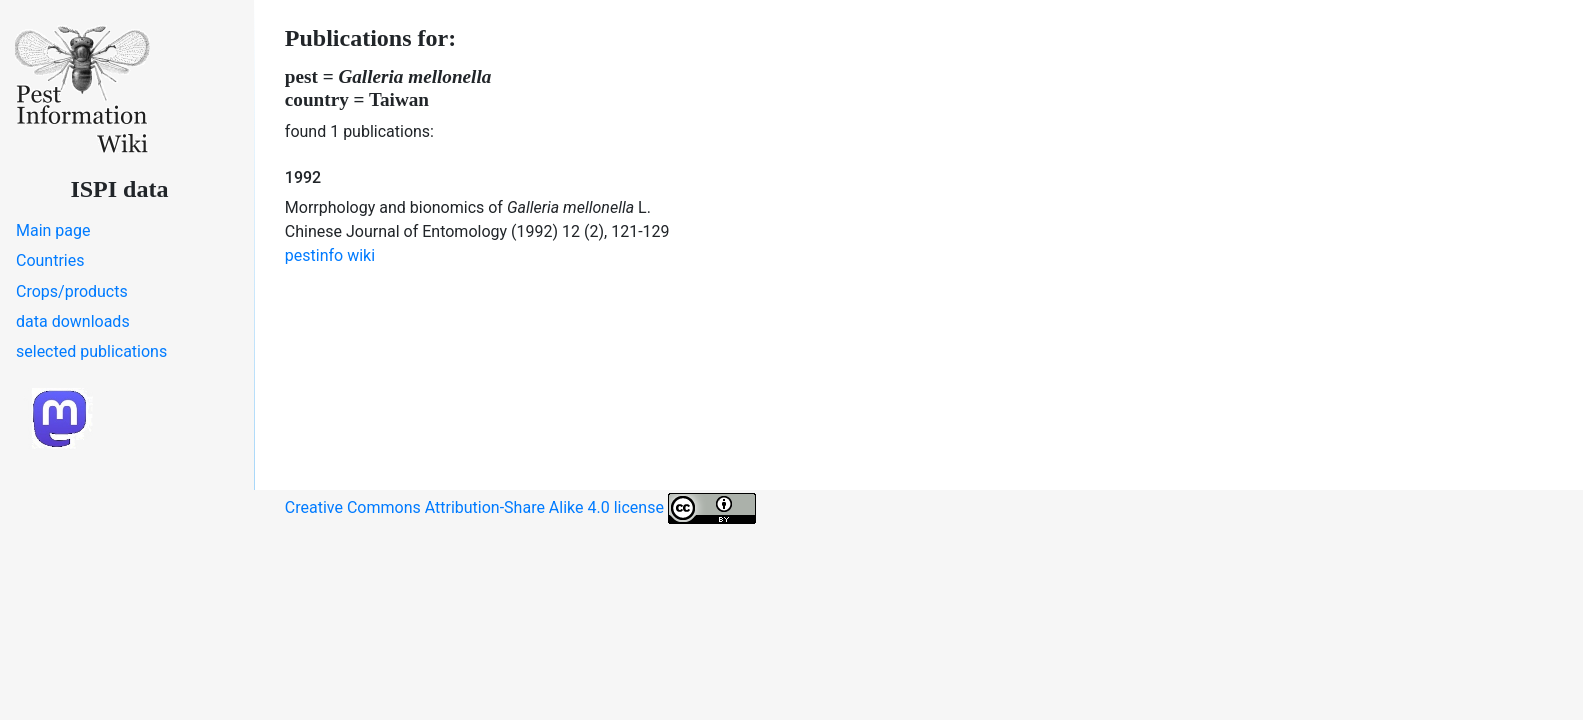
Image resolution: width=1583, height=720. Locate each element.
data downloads (73, 321)
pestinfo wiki (330, 255)
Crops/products (72, 291)
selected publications (91, 351)
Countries (50, 260)
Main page (53, 230)
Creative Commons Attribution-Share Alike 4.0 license (520, 508)
